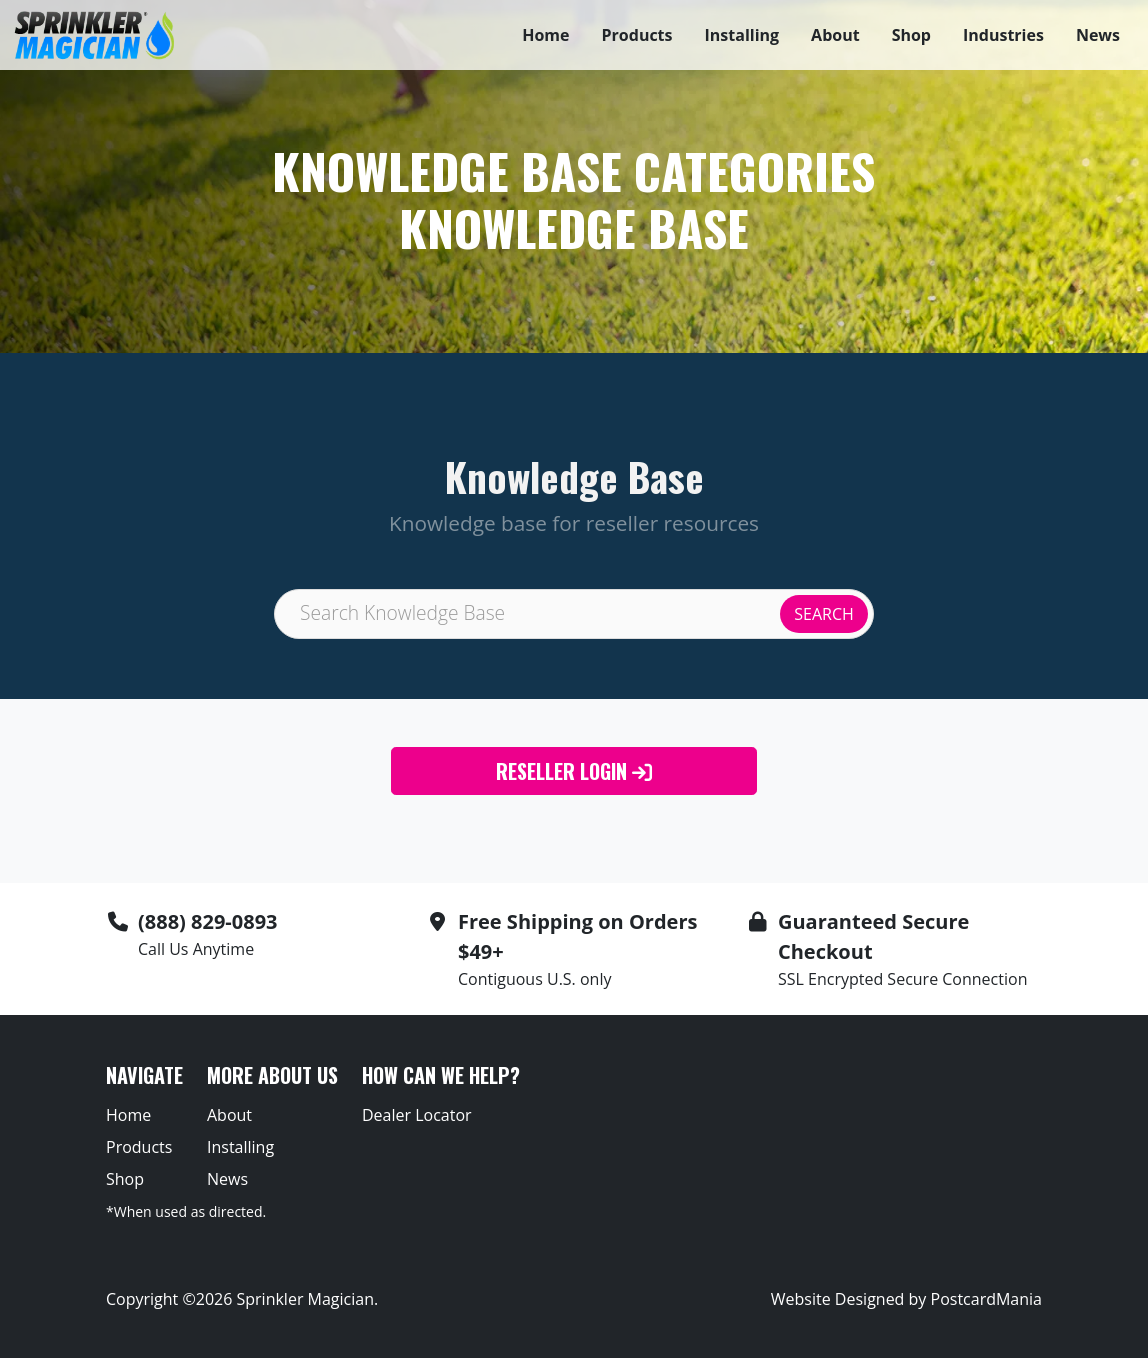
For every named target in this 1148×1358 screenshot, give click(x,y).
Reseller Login (574, 771)
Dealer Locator (417, 1115)
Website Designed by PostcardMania (906, 1299)
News (1098, 35)
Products (637, 35)
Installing (742, 35)
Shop (911, 35)
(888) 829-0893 (208, 921)
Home (545, 35)
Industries (1003, 35)
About (835, 35)
